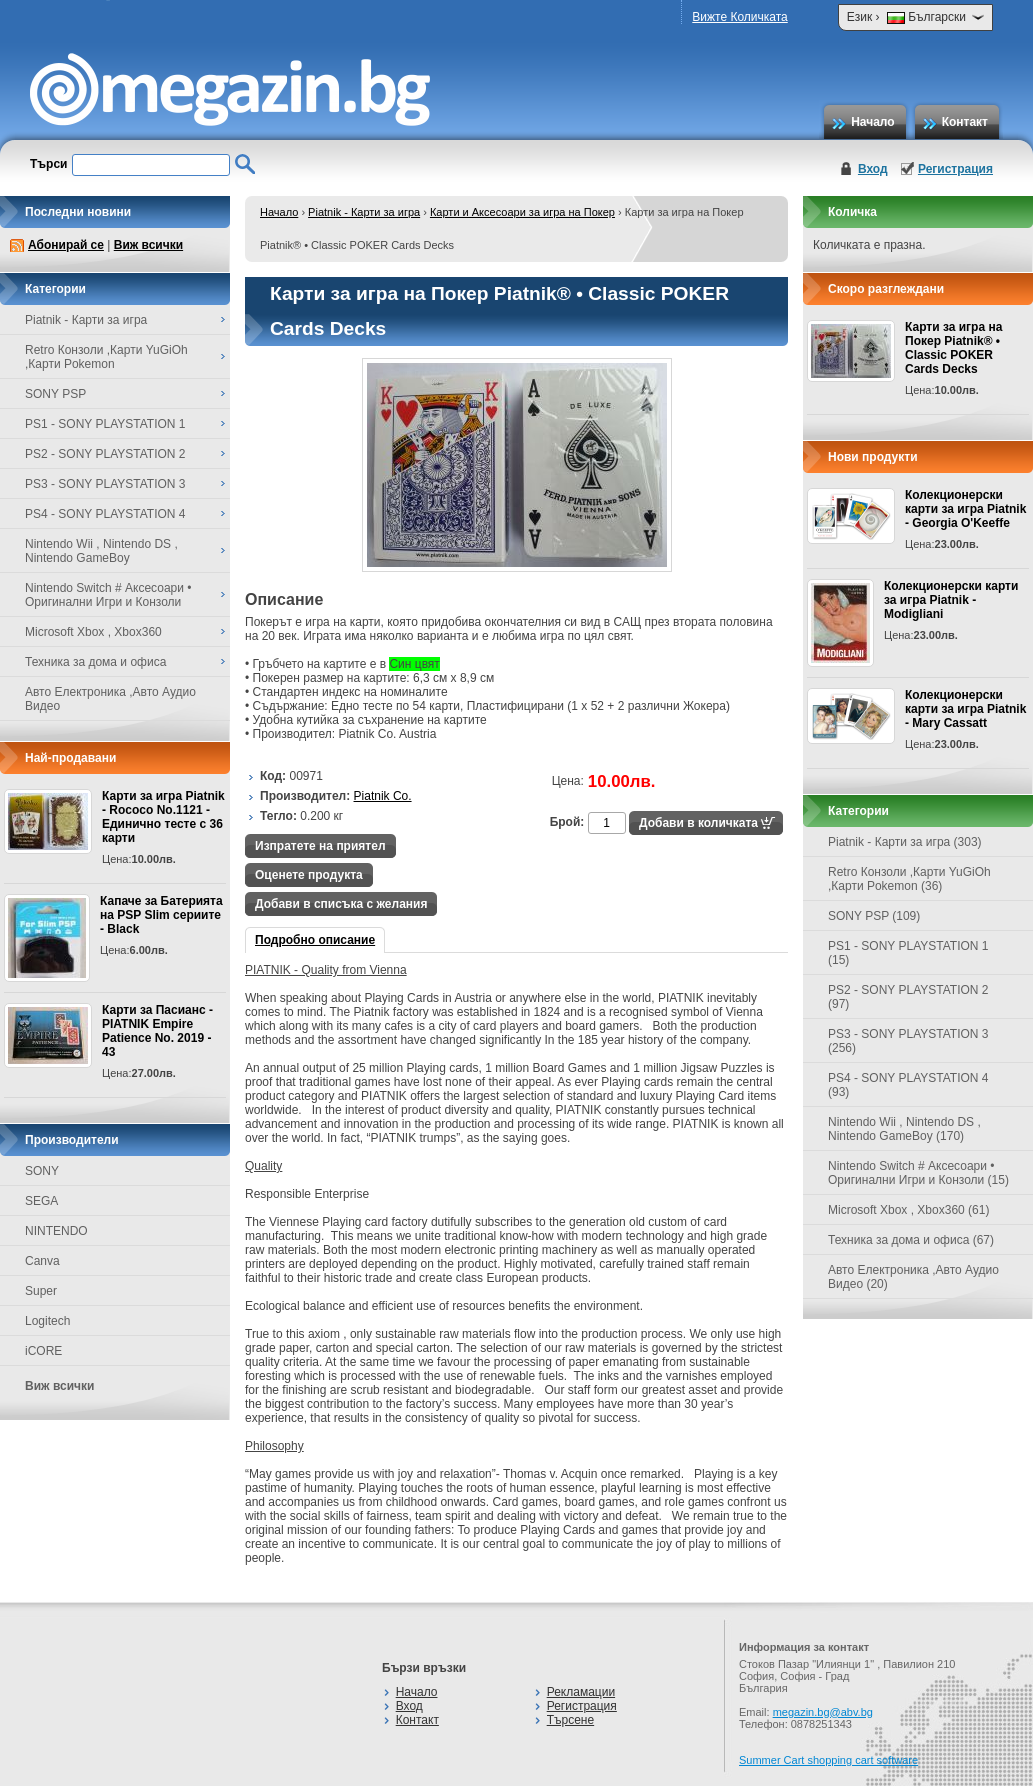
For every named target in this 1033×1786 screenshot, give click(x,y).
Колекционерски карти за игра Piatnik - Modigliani (951, 600)
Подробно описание (315, 940)
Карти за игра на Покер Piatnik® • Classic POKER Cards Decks (953, 348)
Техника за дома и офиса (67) (911, 1240)
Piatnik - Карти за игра (364, 212)
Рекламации (581, 1692)
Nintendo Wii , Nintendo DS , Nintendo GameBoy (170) (904, 1129)
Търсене (570, 1720)
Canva (42, 1261)
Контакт (965, 122)
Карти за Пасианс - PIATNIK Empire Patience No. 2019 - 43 (157, 1031)
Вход (873, 169)
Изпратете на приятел (320, 846)
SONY (42, 1171)
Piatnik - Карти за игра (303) (905, 842)
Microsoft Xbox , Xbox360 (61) (908, 1210)
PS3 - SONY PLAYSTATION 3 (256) (908, 1041)
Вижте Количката (739, 17)
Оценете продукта (309, 875)
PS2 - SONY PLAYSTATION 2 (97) (908, 997)
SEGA (41, 1201)
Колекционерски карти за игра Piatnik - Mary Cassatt (965, 709)
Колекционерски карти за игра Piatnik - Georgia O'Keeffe (965, 509)
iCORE (43, 1351)
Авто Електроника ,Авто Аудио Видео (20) (913, 1277)
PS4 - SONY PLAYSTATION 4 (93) (908, 1085)
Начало (872, 122)
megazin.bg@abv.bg (823, 1712)
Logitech (47, 1321)
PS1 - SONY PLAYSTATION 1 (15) (908, 953)
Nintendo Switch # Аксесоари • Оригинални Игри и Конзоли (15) (918, 1173)
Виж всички (148, 245)
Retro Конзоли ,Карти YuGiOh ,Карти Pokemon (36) (909, 879)
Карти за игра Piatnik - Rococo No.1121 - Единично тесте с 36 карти (163, 817)
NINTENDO (56, 1231)
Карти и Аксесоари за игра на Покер (522, 212)
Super (41, 1291)
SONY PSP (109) (874, 916)
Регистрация (955, 169)
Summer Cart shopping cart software (828, 1760)
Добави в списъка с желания (341, 904)
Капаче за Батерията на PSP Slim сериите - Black (161, 915)
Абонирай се (66, 245)
